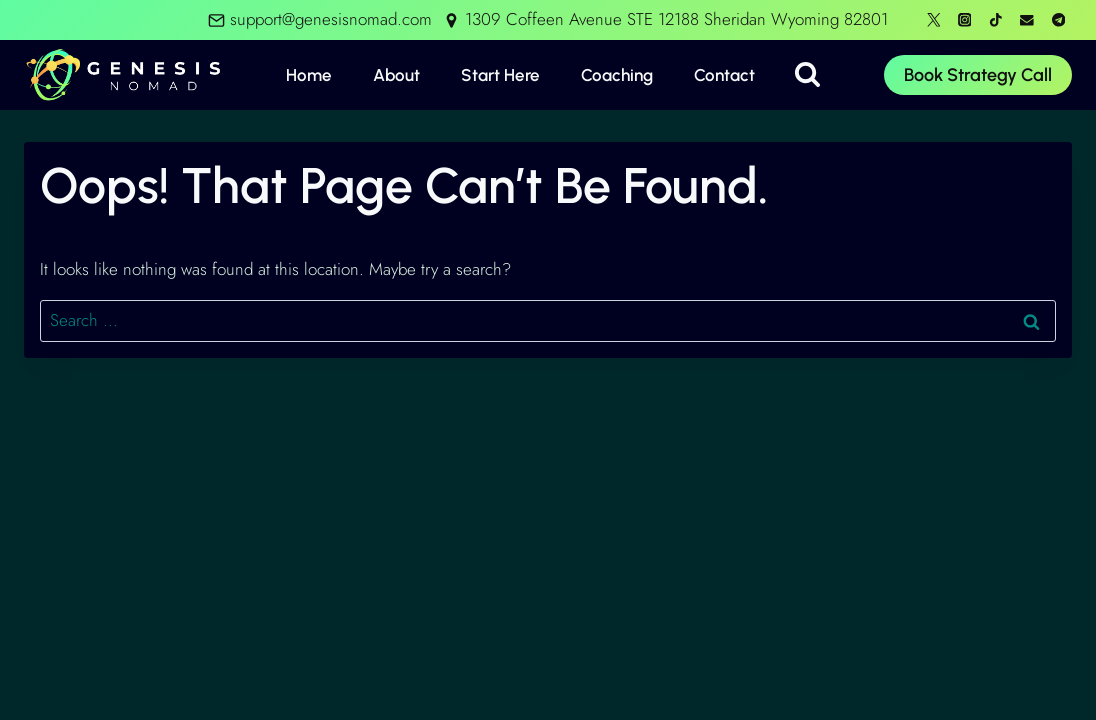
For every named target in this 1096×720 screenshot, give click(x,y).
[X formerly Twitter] (933, 19)
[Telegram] (1058, 19)
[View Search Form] (807, 75)
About (396, 75)
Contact (724, 75)
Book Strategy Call (978, 75)
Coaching (617, 75)
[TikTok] (995, 19)
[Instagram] (964, 19)
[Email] (1027, 19)
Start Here (500, 75)
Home (309, 75)
